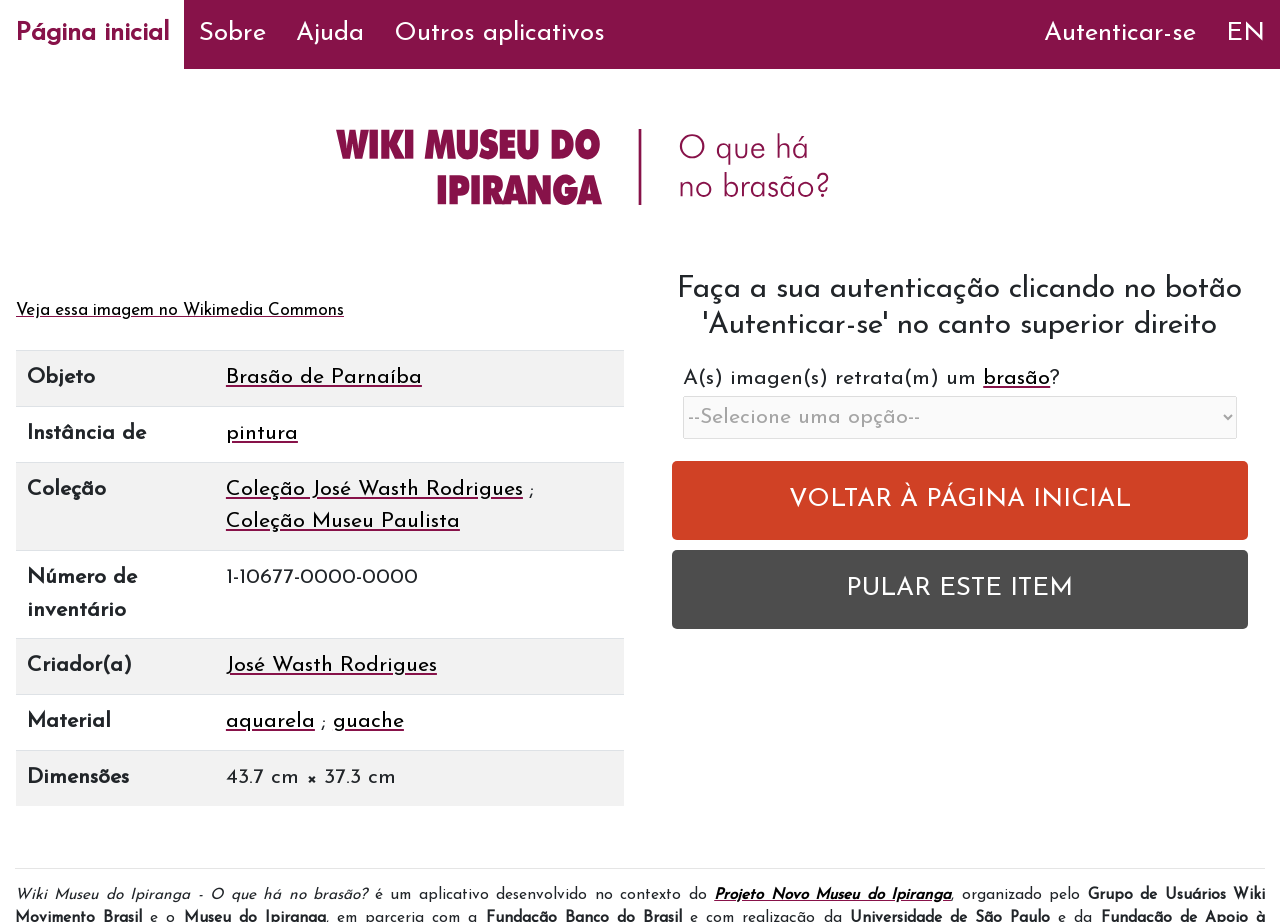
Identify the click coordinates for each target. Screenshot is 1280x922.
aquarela (270, 721)
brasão (1016, 378)
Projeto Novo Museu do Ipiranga (832, 895)
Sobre (232, 33)
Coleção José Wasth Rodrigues (374, 489)
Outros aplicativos (499, 33)
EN (1245, 33)
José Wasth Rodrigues (331, 665)
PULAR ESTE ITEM (959, 588)
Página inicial (92, 33)
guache (368, 721)
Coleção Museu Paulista (343, 521)
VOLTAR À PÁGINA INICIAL (960, 499)
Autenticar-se (1120, 33)
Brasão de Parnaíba (324, 377)
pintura (262, 433)
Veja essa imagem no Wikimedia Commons (180, 310)
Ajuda (330, 33)
